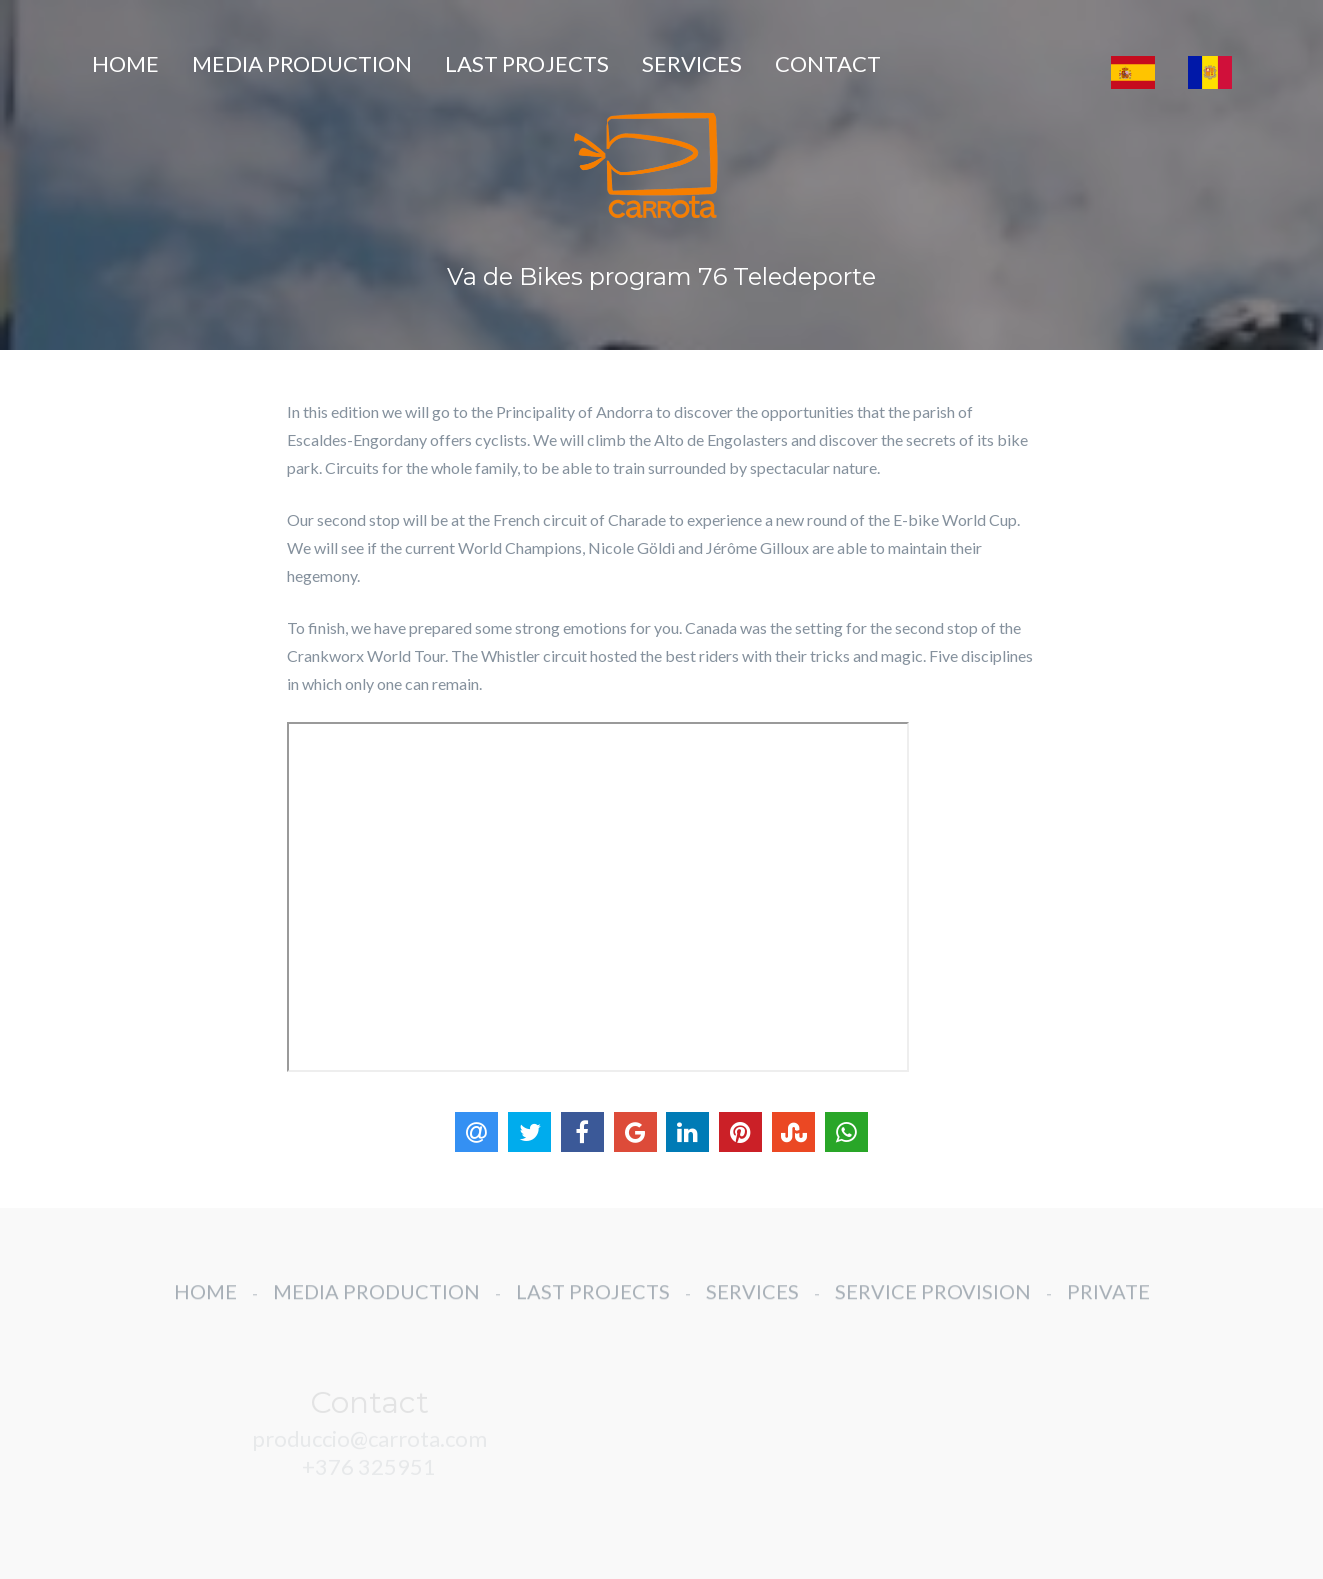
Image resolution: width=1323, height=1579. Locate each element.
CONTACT (828, 63)
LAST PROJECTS (527, 63)
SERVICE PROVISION (933, 1303)
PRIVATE (1108, 1303)
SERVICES (692, 63)
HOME (125, 63)
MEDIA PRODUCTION (302, 63)
